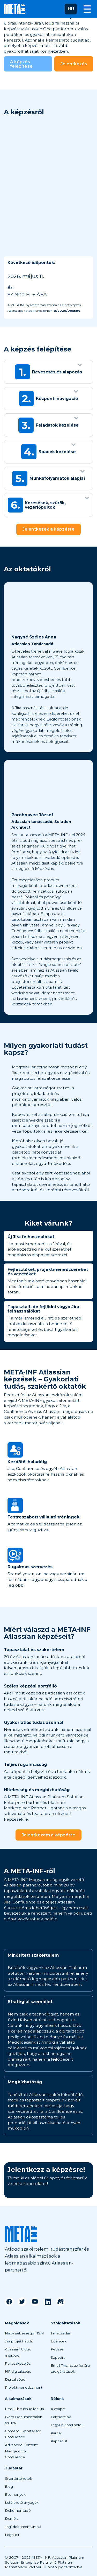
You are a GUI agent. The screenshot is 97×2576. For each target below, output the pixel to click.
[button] (71, 9)
